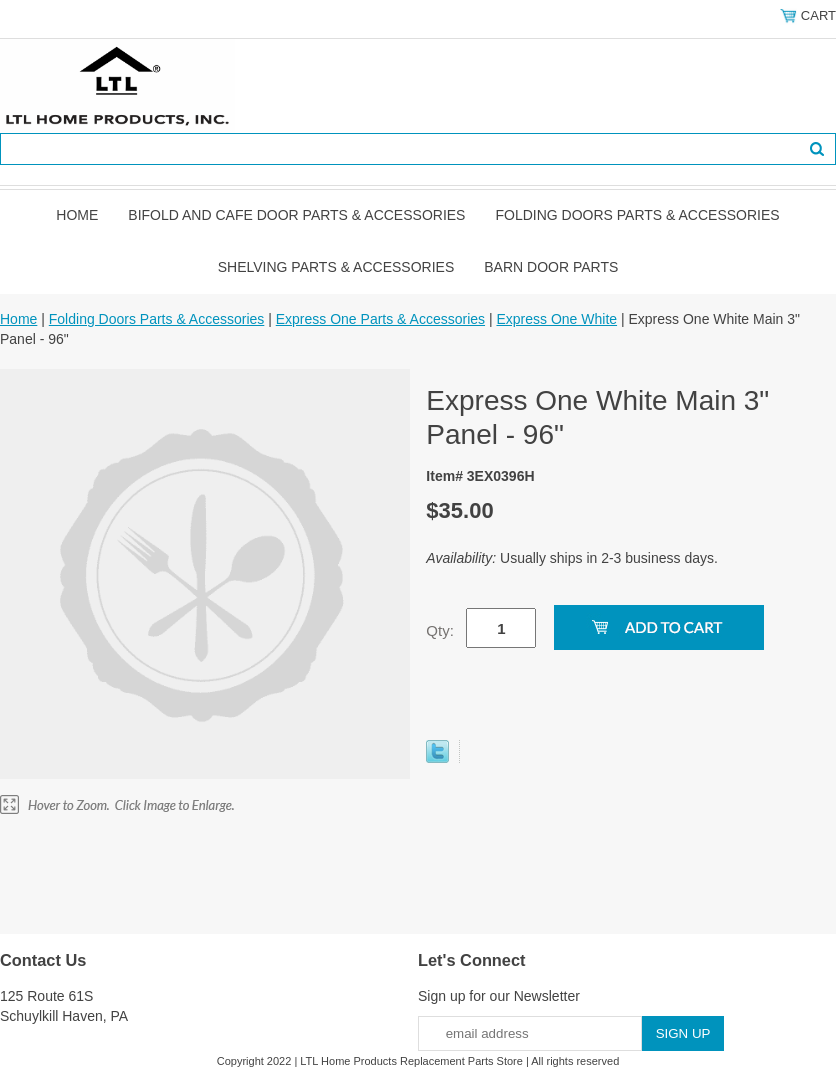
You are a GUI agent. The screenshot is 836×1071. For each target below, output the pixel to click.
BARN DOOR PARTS (551, 267)
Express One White (556, 319)
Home (77, 215)
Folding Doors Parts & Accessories (637, 215)
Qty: (440, 630)
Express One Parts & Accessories (380, 319)
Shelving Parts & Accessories (336, 267)
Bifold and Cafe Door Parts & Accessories (296, 215)
